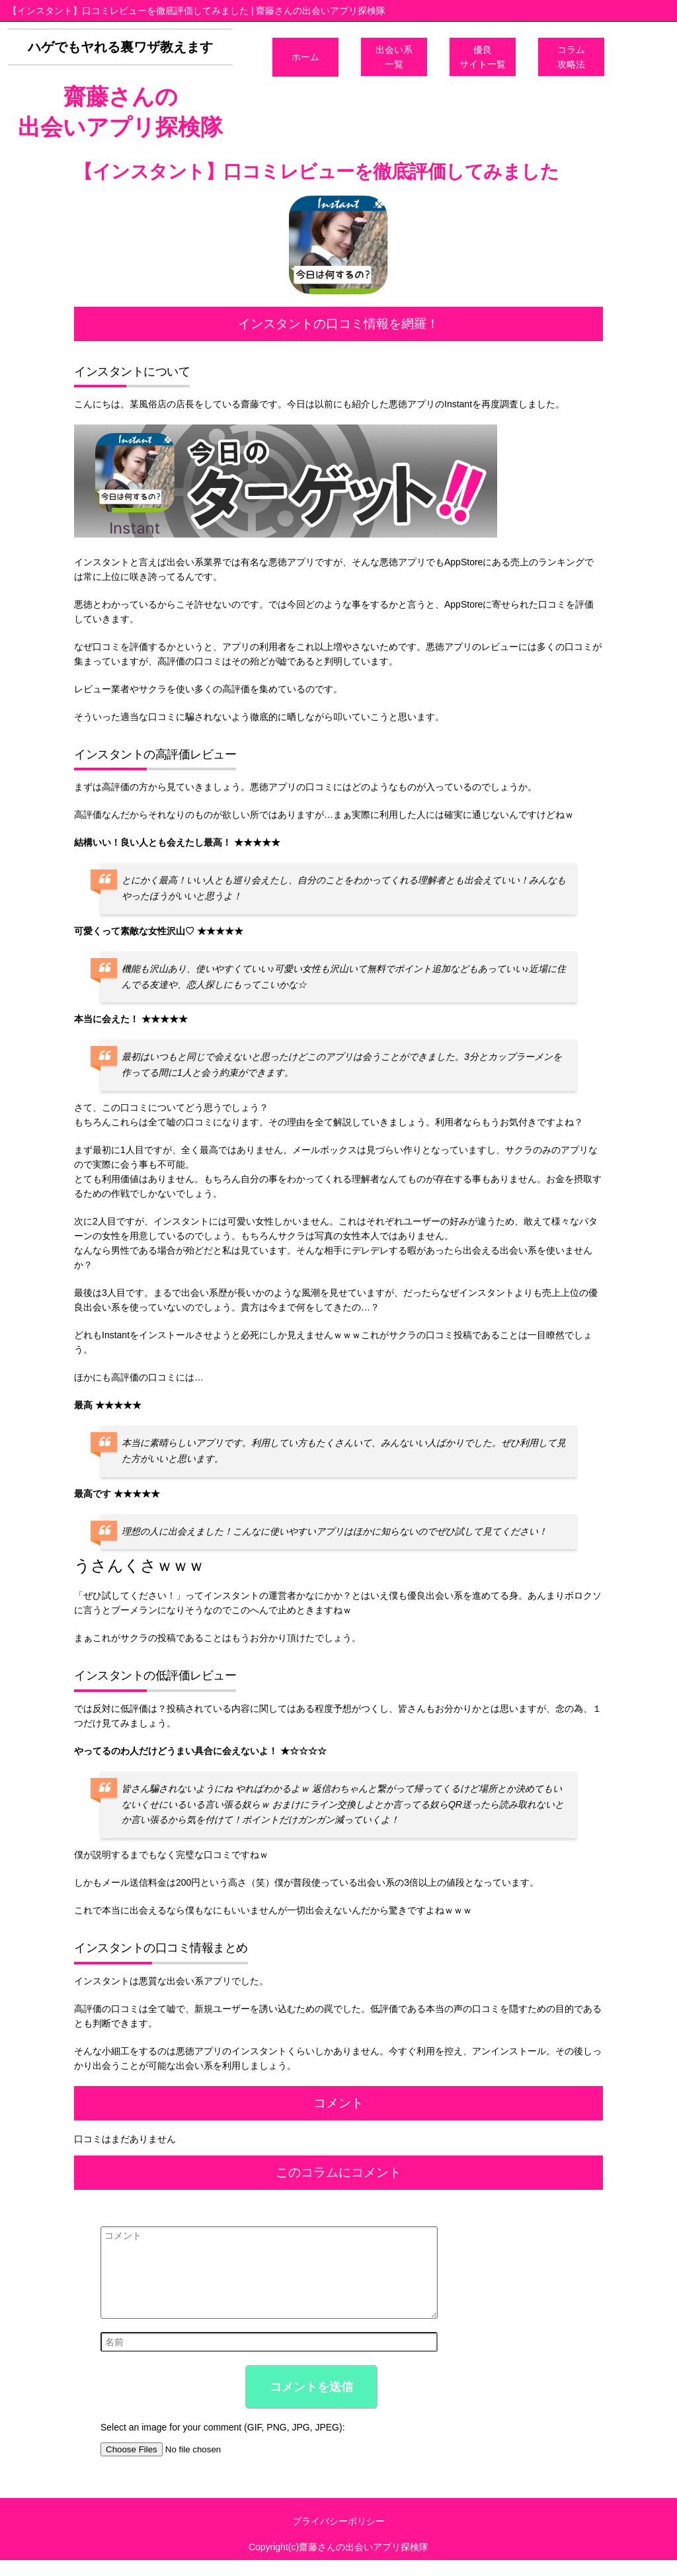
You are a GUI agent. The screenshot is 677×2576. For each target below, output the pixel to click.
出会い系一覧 (394, 56)
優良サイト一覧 (482, 56)
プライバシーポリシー (338, 2537)
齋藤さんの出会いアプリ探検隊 (120, 112)
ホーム (305, 57)
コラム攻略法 (571, 56)
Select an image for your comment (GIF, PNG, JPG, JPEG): (222, 2443)
